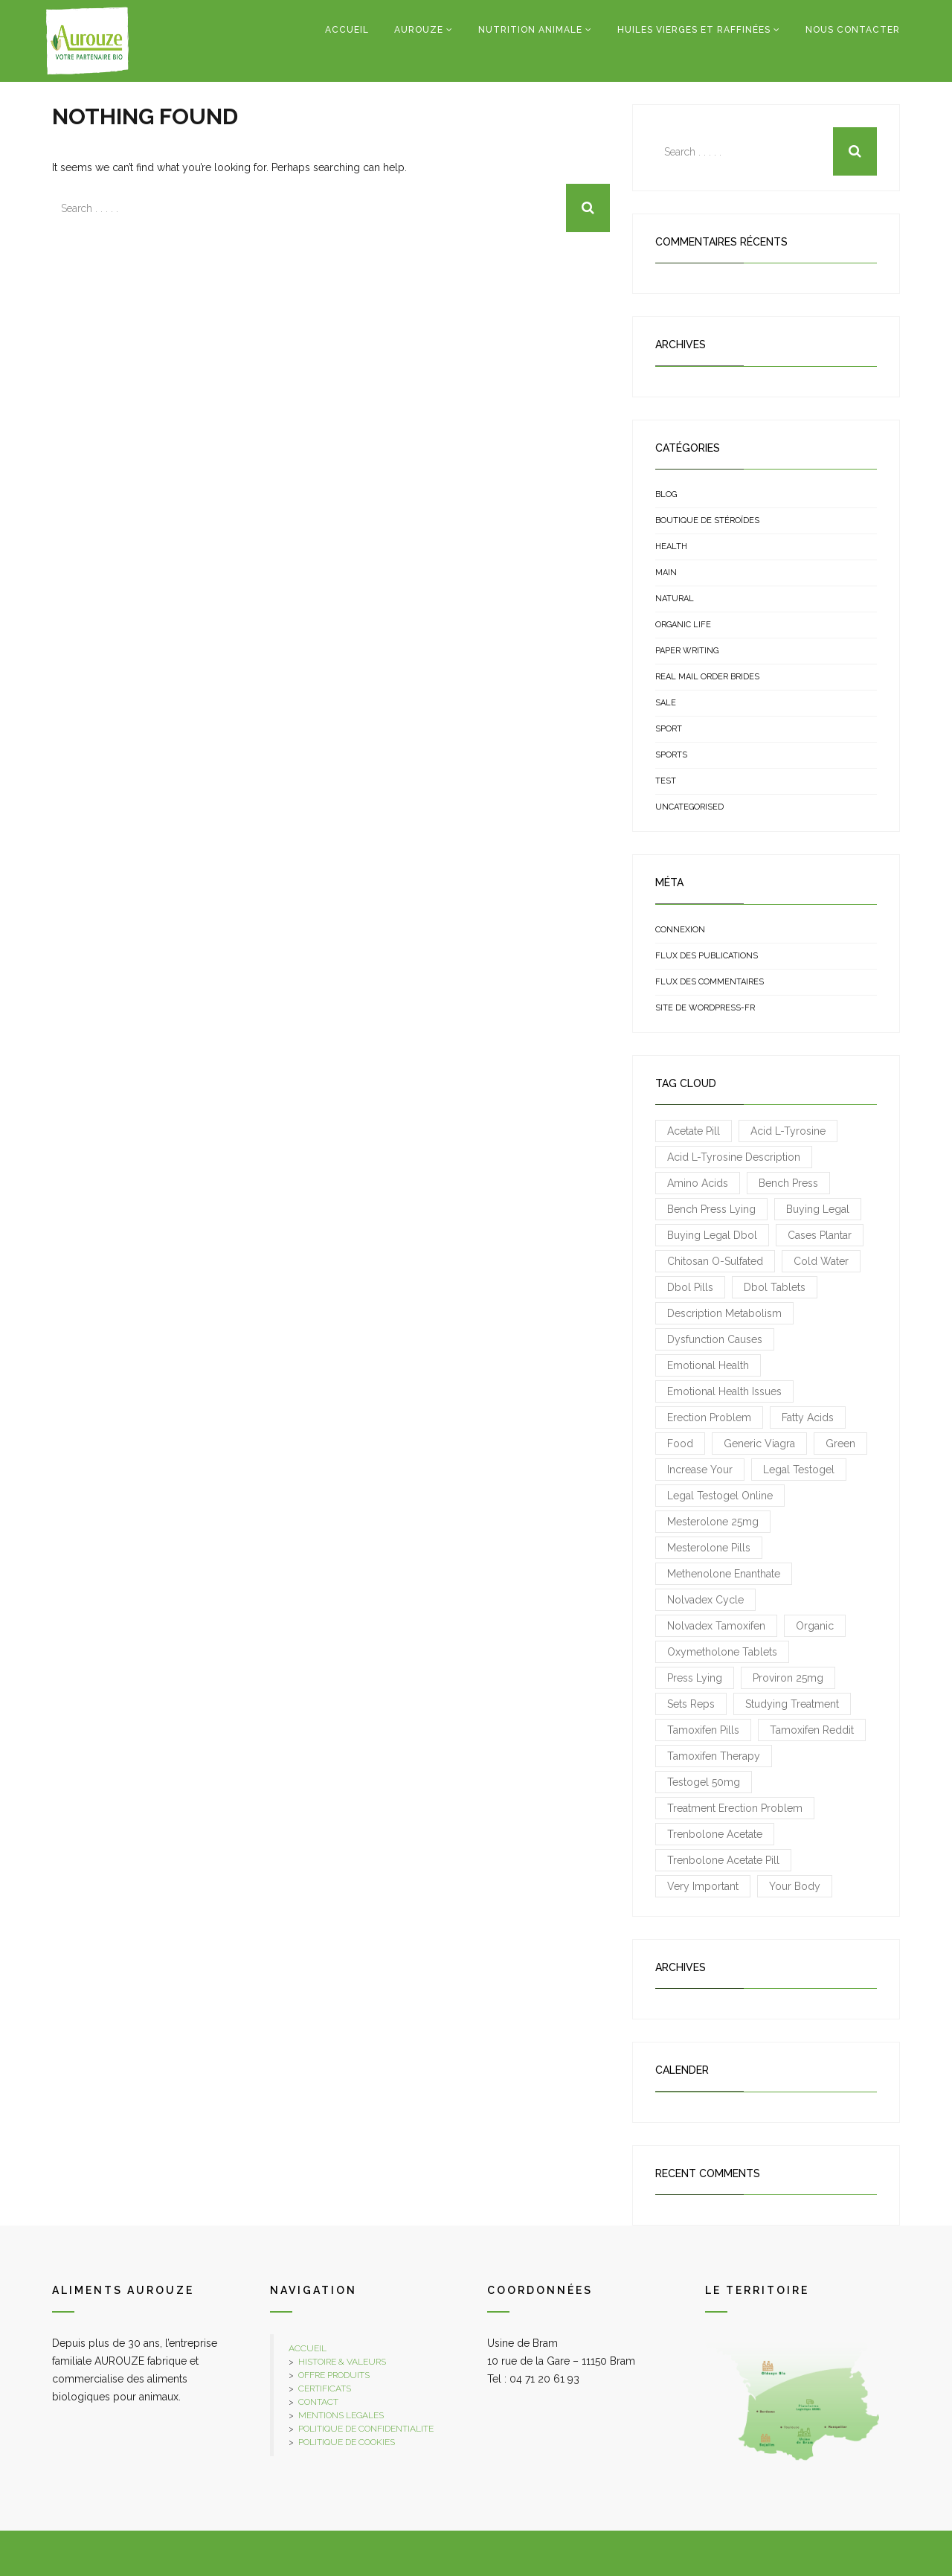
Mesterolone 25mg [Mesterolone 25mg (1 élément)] (713, 1522)
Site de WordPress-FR (705, 1008)
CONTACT (318, 2402)
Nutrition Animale (530, 30)
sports (671, 755)
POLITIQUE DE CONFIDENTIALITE (366, 2428)
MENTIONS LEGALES (341, 2415)
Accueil (347, 30)
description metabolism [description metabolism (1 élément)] (724, 1313)
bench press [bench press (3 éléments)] (788, 1183)
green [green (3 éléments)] (840, 1443)
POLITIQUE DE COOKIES (346, 2442)
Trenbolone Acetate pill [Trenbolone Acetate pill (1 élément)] (723, 1860)
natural (674, 598)
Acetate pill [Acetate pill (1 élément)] (693, 1131)
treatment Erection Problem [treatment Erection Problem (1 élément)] (735, 1808)
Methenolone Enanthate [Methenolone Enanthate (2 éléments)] (723, 1574)
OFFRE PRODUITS (334, 2375)
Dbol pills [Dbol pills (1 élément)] (690, 1287)
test (665, 781)
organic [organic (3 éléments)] (815, 1626)
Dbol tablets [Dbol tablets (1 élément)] (774, 1287)
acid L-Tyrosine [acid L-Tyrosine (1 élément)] (788, 1131)
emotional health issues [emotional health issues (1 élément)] (724, 1391)
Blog (666, 494)
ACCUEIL (308, 2348)
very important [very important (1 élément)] (703, 1886)
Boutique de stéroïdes (707, 520)
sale (665, 703)
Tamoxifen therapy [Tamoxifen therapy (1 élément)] (713, 1756)
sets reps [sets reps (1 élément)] (691, 1704)
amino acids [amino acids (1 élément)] (697, 1183)
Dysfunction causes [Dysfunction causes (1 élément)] (714, 1339)
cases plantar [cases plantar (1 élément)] (820, 1235)
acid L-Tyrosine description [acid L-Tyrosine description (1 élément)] (733, 1157)
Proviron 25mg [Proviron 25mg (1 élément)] (788, 1678)
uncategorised (689, 807)
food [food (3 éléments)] (680, 1443)
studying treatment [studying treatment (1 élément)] (792, 1704)
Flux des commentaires (709, 982)
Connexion (680, 930)
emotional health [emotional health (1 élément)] (708, 1365)
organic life (683, 624)
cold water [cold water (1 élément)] (821, 1261)
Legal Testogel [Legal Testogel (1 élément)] (798, 1470)
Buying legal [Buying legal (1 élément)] (817, 1209)
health (671, 546)
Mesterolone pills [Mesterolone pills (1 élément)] (708, 1548)
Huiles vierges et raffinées (694, 30)
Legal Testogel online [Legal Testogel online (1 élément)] (720, 1496)
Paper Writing (686, 651)
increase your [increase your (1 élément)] (700, 1470)
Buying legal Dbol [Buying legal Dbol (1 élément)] (712, 1235)
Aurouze (418, 30)
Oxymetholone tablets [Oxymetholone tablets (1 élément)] (722, 1652)
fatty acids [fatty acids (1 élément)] (808, 1417)
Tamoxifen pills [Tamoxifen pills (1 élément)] (703, 1730)
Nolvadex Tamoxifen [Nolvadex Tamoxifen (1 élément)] (716, 1626)
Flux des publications (706, 956)
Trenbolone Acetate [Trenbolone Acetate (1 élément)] (714, 1834)
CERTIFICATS (324, 2388)
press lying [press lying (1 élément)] (694, 1678)
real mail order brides (707, 677)
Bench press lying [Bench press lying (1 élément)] (711, 1209)
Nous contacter (852, 30)
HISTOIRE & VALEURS (342, 2361)
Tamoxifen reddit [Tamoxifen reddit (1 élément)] (812, 1730)
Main (666, 572)
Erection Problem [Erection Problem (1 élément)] (709, 1417)
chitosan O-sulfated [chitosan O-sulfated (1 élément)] (715, 1261)
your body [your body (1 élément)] (794, 1886)
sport (668, 729)
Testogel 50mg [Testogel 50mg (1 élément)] (703, 1782)
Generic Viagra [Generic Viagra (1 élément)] (759, 1443)
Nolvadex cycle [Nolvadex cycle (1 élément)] (705, 1600)
